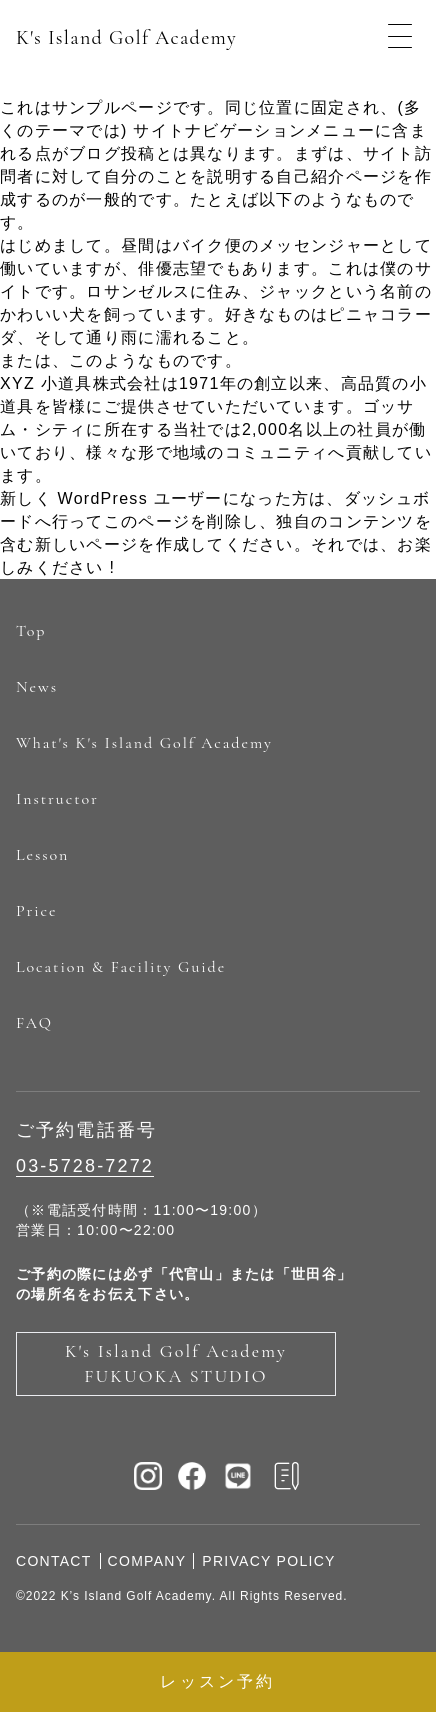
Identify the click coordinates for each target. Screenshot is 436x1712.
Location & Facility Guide (121, 967)
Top (31, 631)
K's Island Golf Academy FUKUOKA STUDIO (176, 1363)
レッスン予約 (217, 1681)
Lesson (42, 855)
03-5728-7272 (85, 1166)
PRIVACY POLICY (268, 1561)
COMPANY (147, 1561)
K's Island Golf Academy (126, 38)
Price (36, 911)
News (37, 687)
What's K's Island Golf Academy (144, 743)
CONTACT (54, 1561)
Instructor (57, 799)
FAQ (34, 1023)
